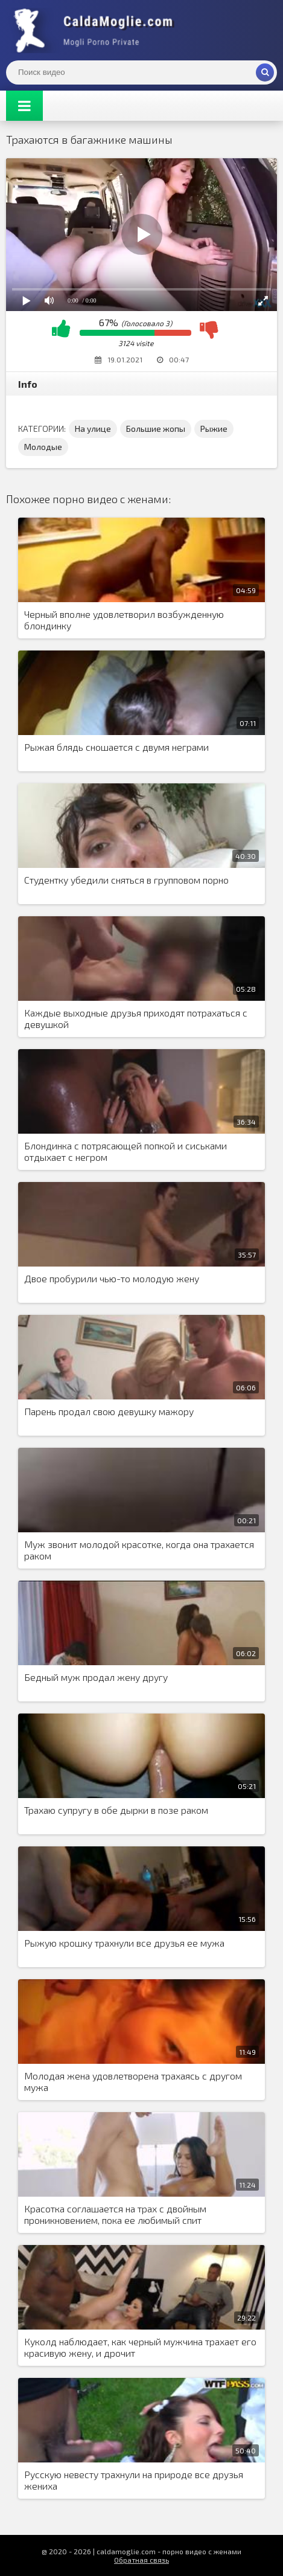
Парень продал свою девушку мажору (109, 1411)
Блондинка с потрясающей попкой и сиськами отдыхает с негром (125, 1151)
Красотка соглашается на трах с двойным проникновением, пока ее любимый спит (115, 2214)
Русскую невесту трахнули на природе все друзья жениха (133, 2479)
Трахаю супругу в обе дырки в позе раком (116, 1810)
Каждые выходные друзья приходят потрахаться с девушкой (135, 1018)
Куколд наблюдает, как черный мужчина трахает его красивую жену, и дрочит (140, 2347)
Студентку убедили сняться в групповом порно (126, 879)
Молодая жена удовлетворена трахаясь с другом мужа (133, 2081)
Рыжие (213, 428)
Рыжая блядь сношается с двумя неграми (116, 747)
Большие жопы (155, 428)
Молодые (43, 447)
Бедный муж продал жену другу (96, 1677)
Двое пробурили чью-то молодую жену (111, 1278)
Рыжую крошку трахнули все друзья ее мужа (124, 1942)
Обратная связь (141, 2559)
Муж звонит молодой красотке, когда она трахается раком (139, 1549)
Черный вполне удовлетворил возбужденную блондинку (124, 619)
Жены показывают (96, 30)
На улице (93, 428)
